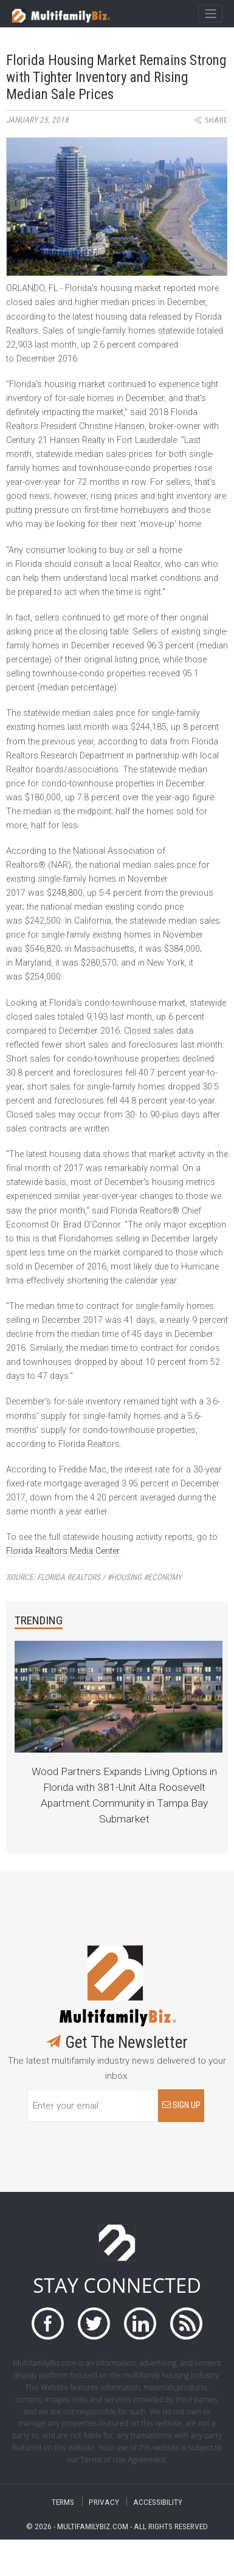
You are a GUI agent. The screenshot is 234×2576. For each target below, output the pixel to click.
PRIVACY (104, 2501)
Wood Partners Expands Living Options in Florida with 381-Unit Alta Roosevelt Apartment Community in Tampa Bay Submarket (124, 1795)
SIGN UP (181, 2105)
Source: (94, 1577)
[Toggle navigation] (210, 14)
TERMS (63, 2501)
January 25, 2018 (37, 120)
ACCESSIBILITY (157, 2501)
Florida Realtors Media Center (62, 1551)
